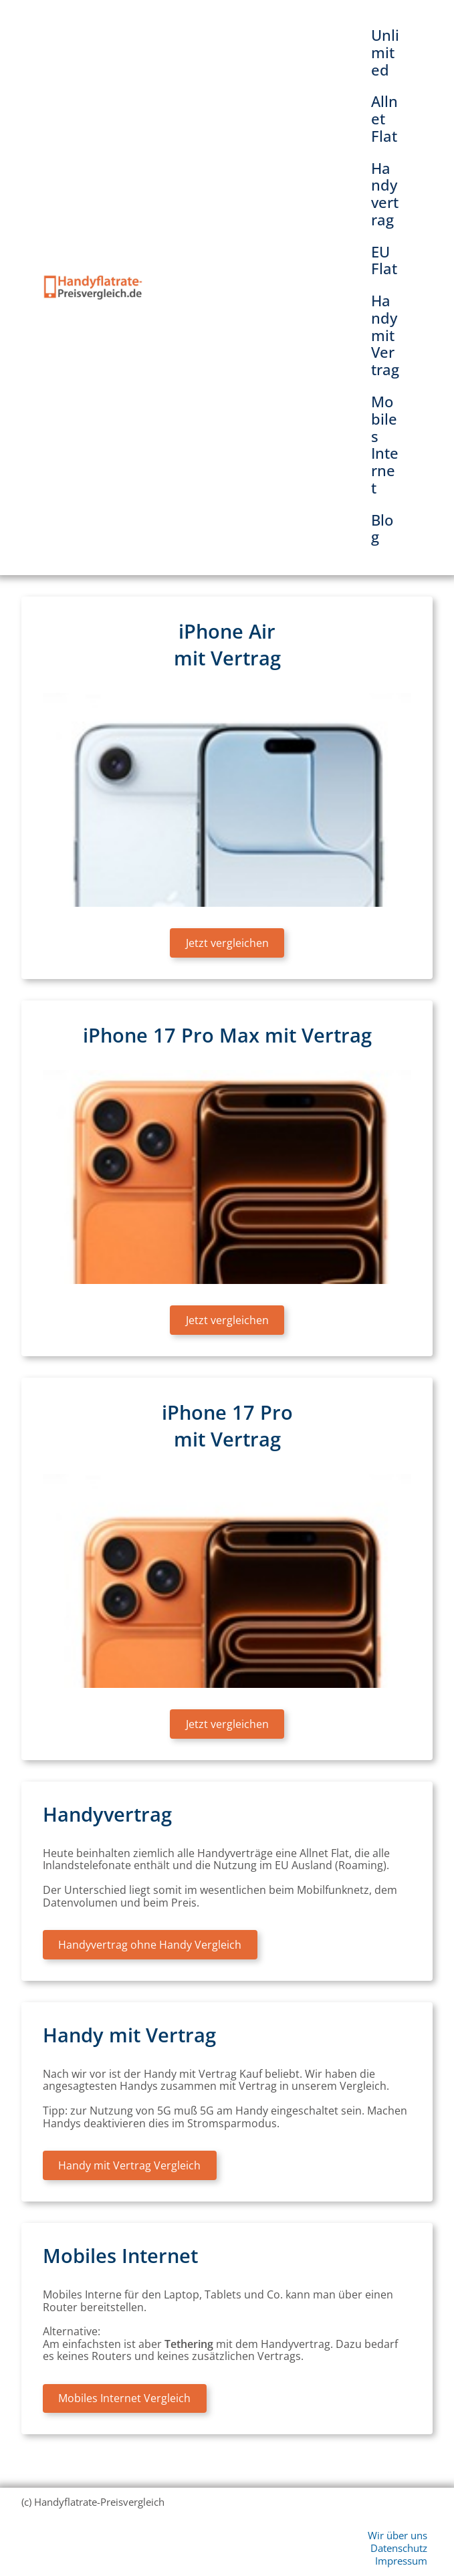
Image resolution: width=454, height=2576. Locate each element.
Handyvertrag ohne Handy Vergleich (149, 1944)
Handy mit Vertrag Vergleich (129, 2165)
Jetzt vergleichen (227, 943)
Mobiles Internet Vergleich (124, 2398)
